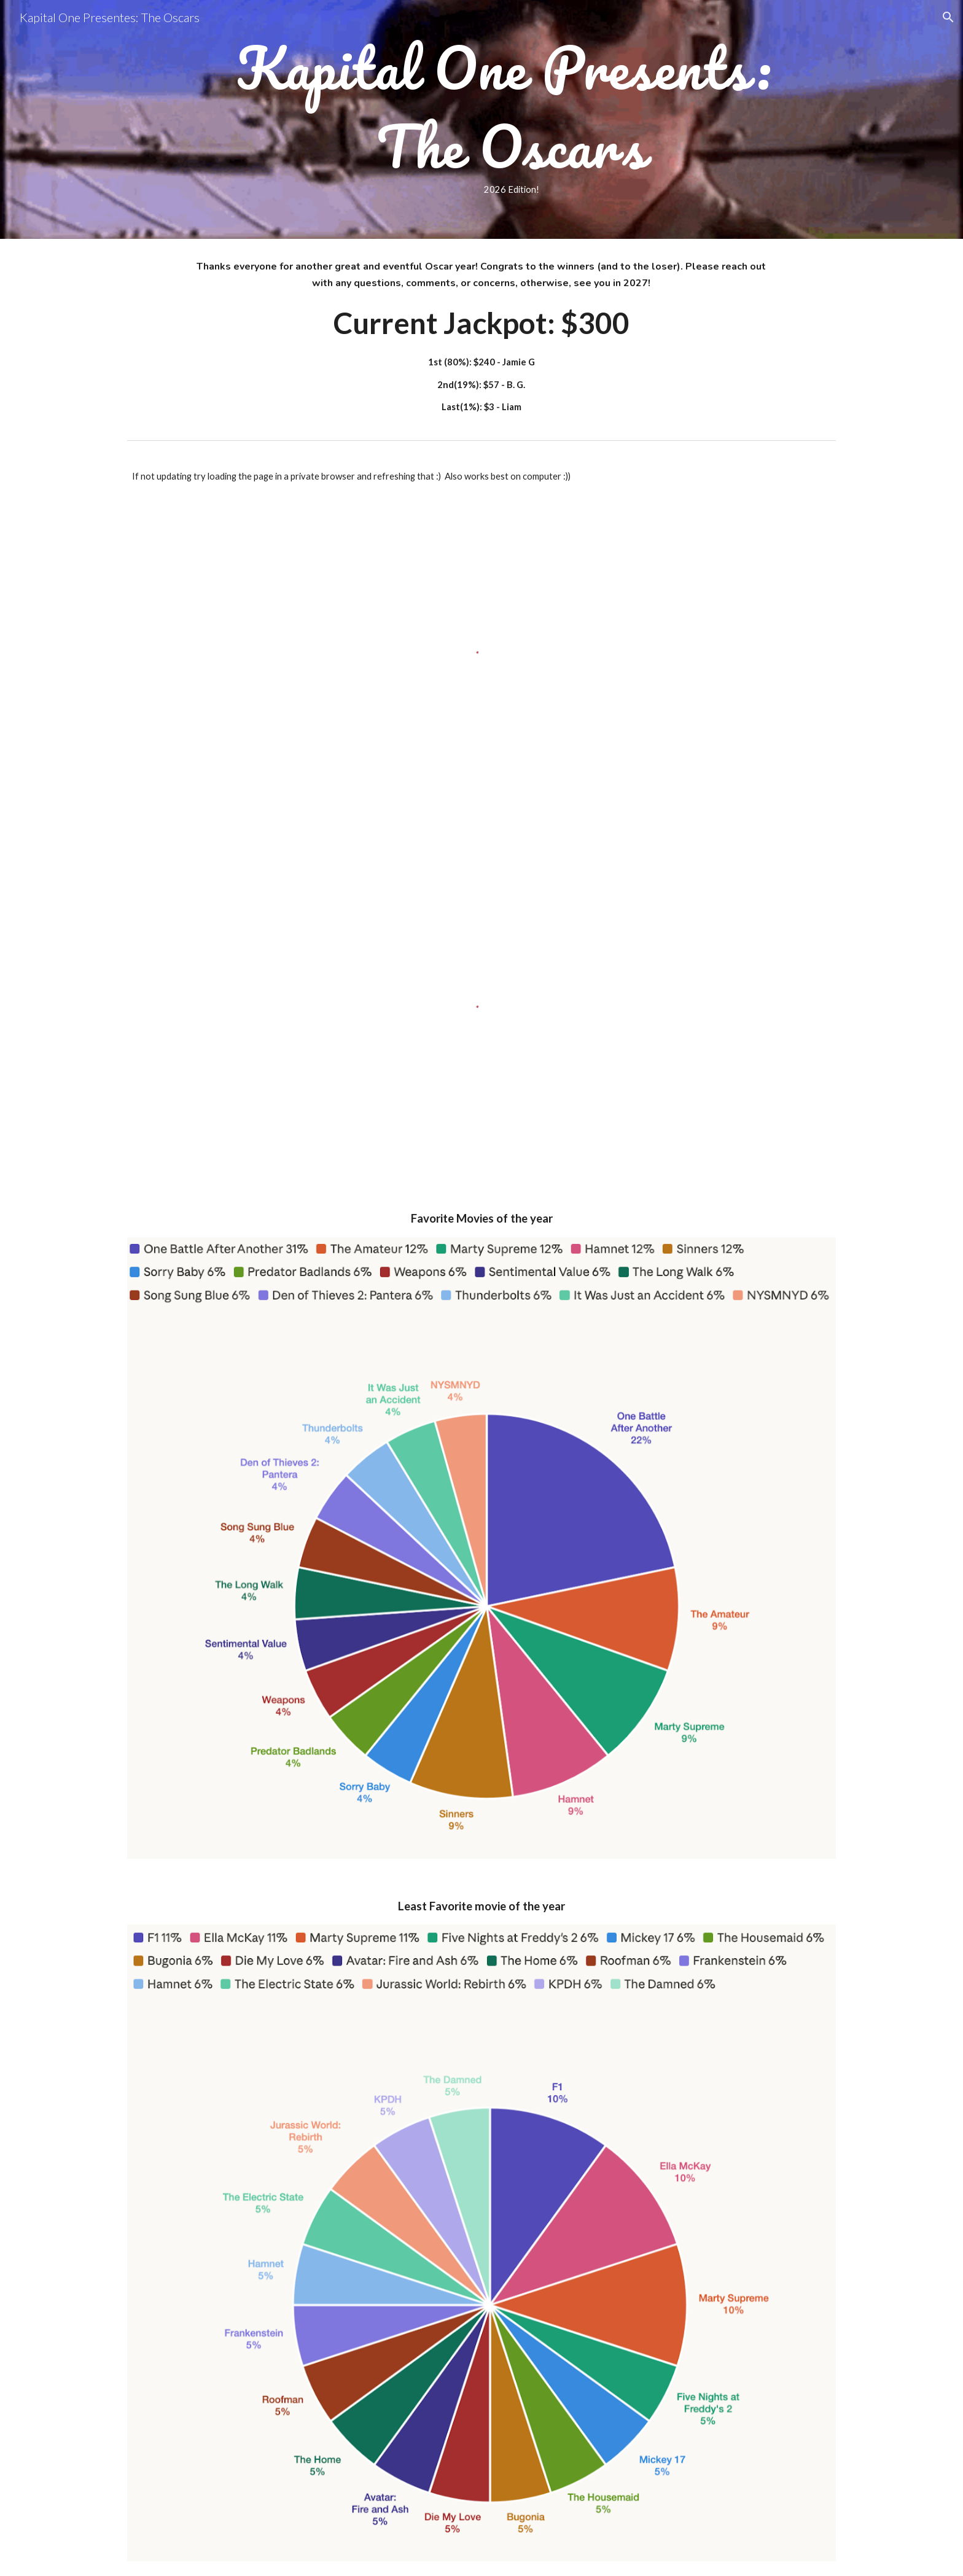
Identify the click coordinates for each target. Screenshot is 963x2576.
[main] (511, 119)
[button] (948, 17)
